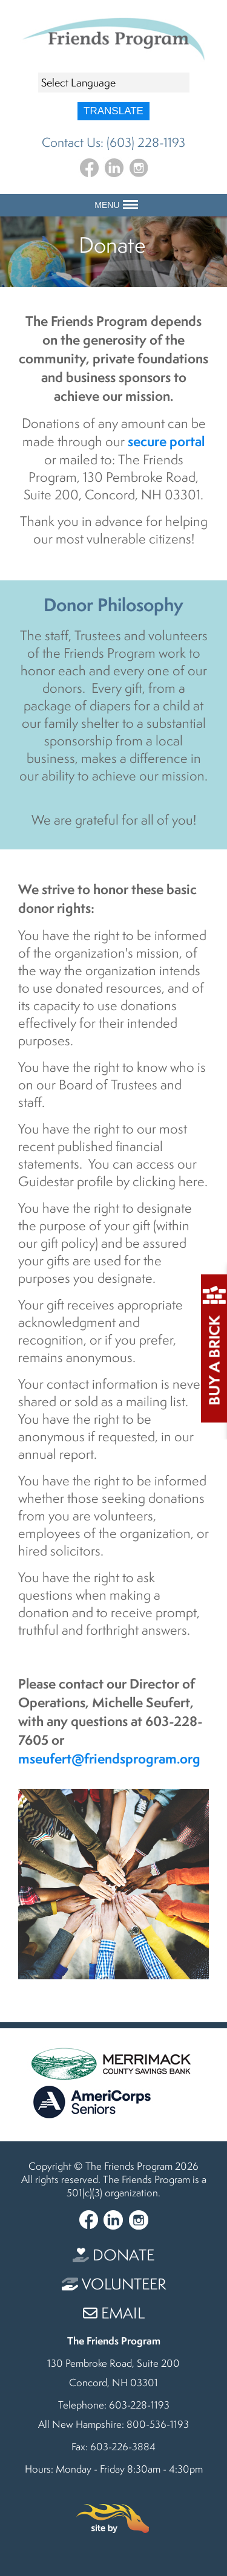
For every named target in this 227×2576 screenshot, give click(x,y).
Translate (113, 111)
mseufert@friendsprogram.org (109, 1758)
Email (114, 2313)
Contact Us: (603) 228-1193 (113, 142)
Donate (113, 2255)
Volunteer (114, 2284)
